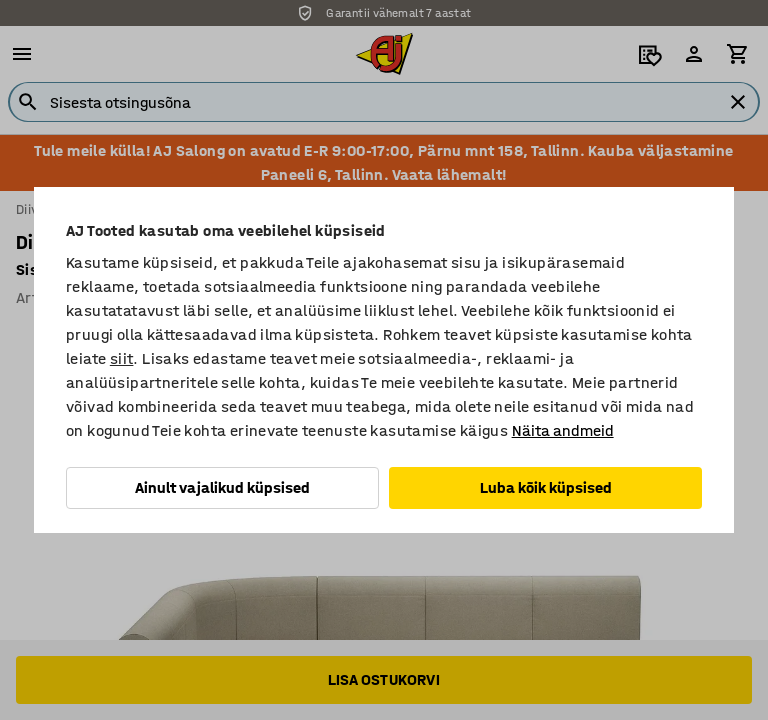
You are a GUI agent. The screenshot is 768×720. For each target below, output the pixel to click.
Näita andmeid (563, 430)
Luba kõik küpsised (546, 487)
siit (122, 358)
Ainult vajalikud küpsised (222, 487)
